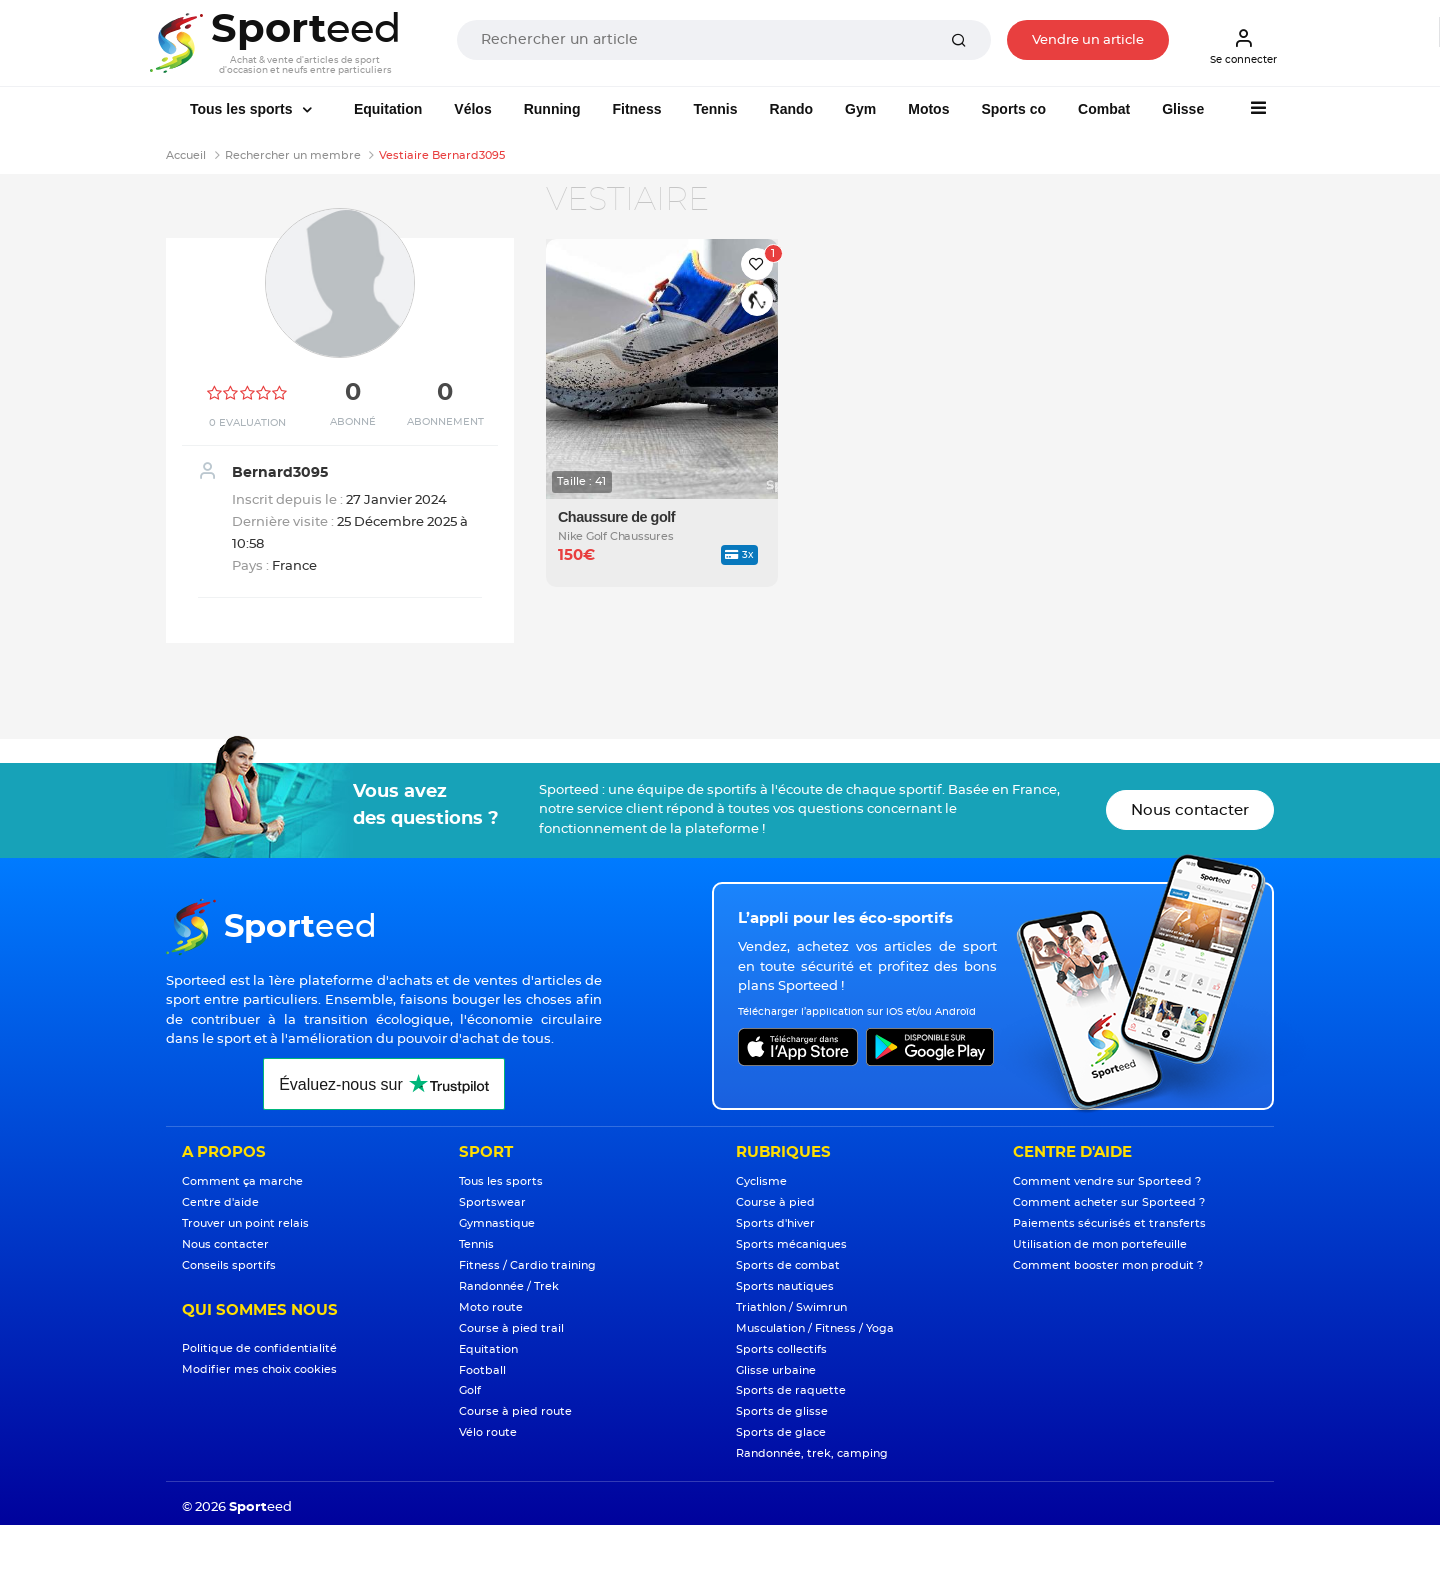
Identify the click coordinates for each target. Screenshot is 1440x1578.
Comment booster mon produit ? (1108, 1265)
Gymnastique (497, 1223)
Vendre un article (1088, 40)
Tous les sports (243, 109)
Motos (928, 109)
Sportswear (492, 1202)
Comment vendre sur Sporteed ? (1107, 1181)
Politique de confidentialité (259, 1348)
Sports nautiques (785, 1286)
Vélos (472, 109)
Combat (1104, 109)
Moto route (491, 1307)
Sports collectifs (781, 1349)
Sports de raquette (791, 1390)
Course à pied (775, 1202)
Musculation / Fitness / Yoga (815, 1328)
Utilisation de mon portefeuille (1100, 1244)
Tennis (715, 109)
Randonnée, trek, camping (812, 1453)
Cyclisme (761, 1181)
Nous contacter (1190, 810)
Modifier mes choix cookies (259, 1369)
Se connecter (1243, 46)
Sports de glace (781, 1432)
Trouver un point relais (245, 1223)
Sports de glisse (782, 1411)
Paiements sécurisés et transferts (1109, 1223)
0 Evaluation (247, 423)
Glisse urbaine (776, 1370)
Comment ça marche (242, 1181)
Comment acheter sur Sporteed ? (1109, 1202)
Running (552, 109)
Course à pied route (515, 1411)
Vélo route (488, 1432)
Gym (860, 109)
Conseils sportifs (229, 1265)
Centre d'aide (220, 1202)
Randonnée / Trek (509, 1286)
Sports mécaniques (791, 1244)
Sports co (1013, 109)
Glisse (1183, 109)
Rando (792, 109)
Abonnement (445, 422)
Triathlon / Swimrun (791, 1307)
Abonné (353, 422)
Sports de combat (788, 1265)
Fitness (636, 109)
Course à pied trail (511, 1328)
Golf (470, 1390)
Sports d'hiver (775, 1223)
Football (482, 1370)
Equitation (388, 109)
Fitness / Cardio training (527, 1265)
